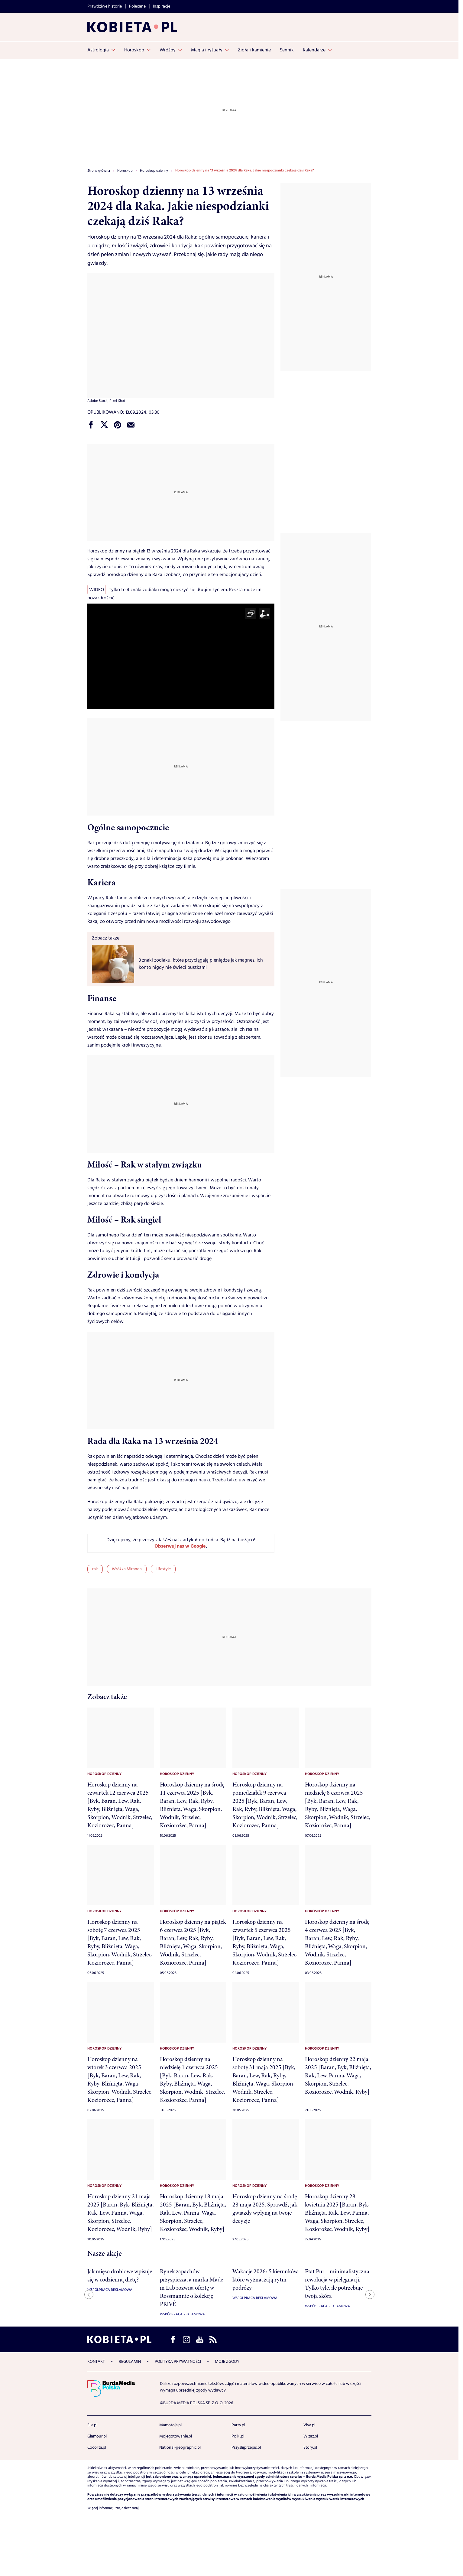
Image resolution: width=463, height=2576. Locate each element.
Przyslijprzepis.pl (246, 2447)
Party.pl (238, 2425)
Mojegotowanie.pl (175, 2436)
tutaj (135, 2508)
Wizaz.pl (310, 2436)
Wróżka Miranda (127, 1569)
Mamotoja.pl (170, 2425)
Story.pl (310, 2447)
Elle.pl (92, 2425)
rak (95, 1569)
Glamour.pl (97, 2436)
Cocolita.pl (96, 2447)
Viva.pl (309, 2425)
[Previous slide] (88, 2294)
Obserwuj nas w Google (180, 1546)
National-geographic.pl (180, 2447)
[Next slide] (369, 2294)
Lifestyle (163, 1569)
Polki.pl (238, 2436)
